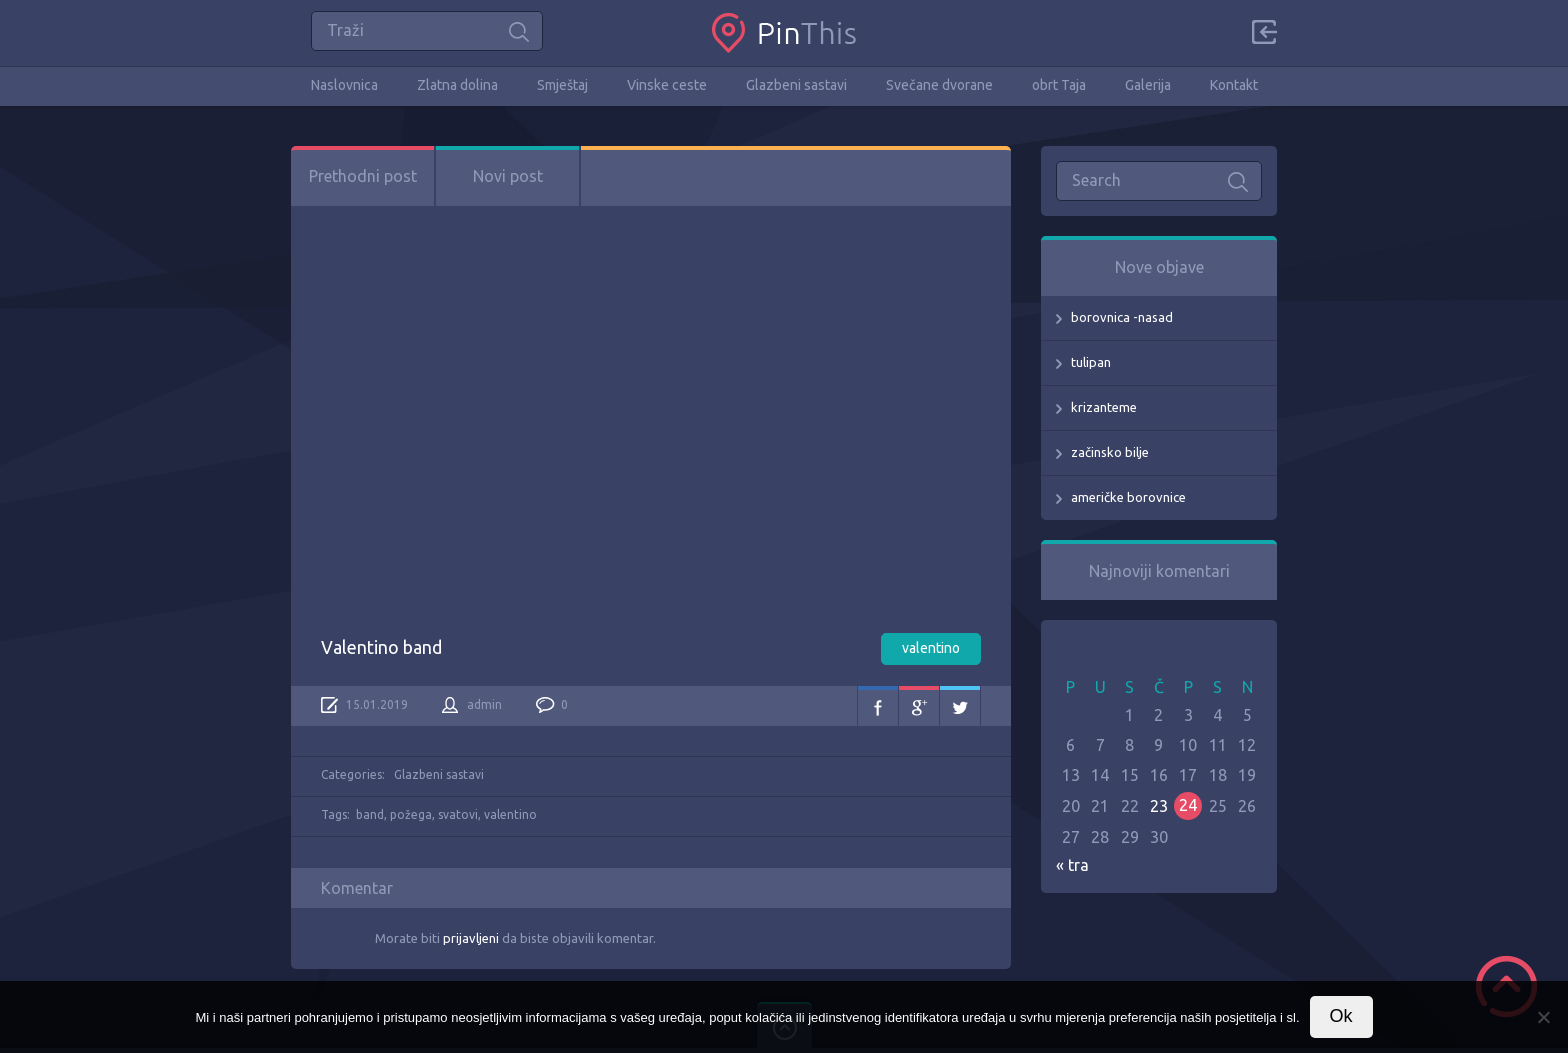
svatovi (458, 814)
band (370, 814)
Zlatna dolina (457, 85)
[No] (1543, 1017)
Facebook (878, 706)
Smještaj (562, 85)
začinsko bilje (1110, 452)
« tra (1072, 865)
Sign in (1264, 32)
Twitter (960, 706)
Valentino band (381, 647)
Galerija (1148, 85)
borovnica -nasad (1122, 317)
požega (411, 814)
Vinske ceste (667, 85)
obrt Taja (1059, 85)
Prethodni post (363, 176)
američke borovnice (1128, 497)
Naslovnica (344, 85)
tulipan (1091, 362)
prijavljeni (471, 938)
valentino (931, 648)
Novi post (508, 176)
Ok (1341, 1016)
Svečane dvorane (939, 85)
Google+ (919, 706)
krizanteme (1104, 407)
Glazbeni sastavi (796, 85)
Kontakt (1234, 85)
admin (484, 704)
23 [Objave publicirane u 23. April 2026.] (1159, 806)
